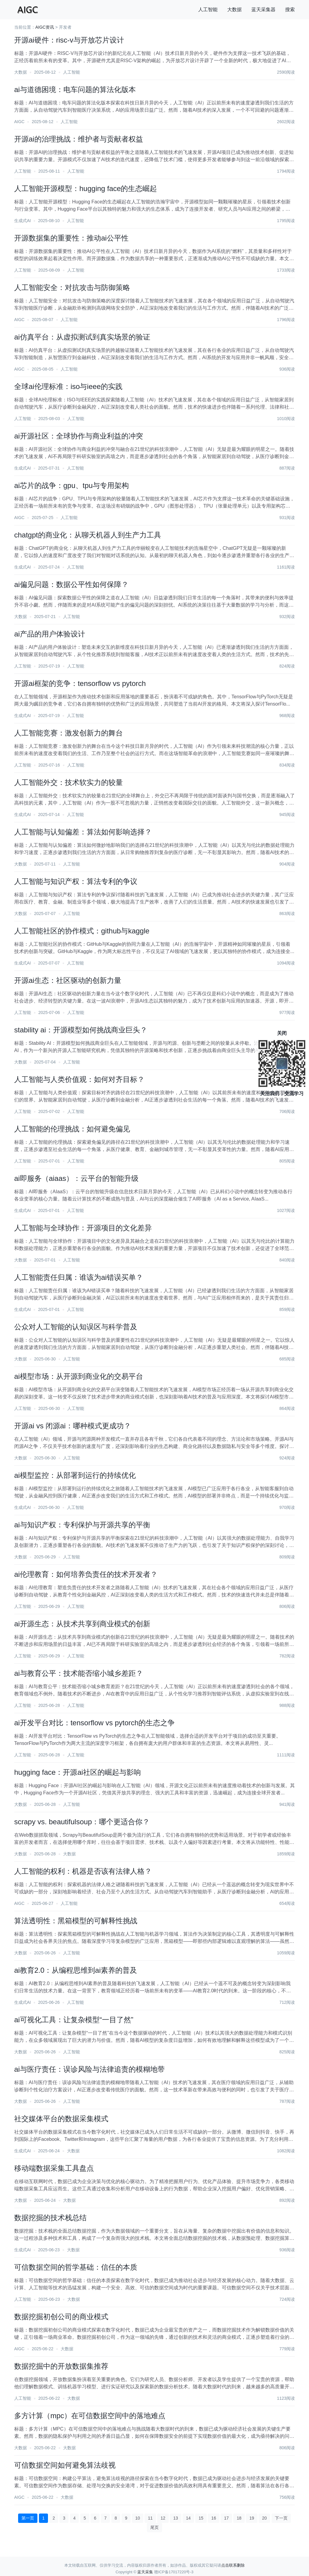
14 (188, 2518)
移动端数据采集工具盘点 (54, 2168)
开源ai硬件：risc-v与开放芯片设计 (69, 40)
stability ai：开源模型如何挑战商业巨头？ (80, 1030)
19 (251, 2518)
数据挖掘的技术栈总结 (50, 2218)
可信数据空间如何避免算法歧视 (65, 2465)
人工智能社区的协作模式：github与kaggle (81, 931)
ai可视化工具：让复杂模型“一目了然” (73, 2020)
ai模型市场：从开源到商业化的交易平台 (78, 1376)
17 (226, 2518)
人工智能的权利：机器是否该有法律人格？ (83, 1871)
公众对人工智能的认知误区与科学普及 (75, 1327)
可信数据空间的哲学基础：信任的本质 (75, 2267)
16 (213, 2518)
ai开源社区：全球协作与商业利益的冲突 (78, 436)
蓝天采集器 (263, 9)
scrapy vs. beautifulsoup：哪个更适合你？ (82, 1822)
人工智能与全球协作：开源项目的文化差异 (83, 1228)
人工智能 (208, 9)
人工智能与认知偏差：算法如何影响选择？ (83, 832)
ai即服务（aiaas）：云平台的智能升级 (76, 1178)
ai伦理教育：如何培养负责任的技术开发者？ (86, 1574)
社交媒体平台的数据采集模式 (61, 2119)
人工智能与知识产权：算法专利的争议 (75, 881)
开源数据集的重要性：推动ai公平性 (71, 238)
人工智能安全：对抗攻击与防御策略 (72, 287)
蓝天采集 (145, 2572)
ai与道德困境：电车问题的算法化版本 (75, 89)
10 (137, 2518)
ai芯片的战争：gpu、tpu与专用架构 (71, 485)
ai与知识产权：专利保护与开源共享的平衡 (82, 1525)
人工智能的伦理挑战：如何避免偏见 (72, 1129)
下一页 (281, 2518)
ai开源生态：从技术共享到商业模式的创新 (82, 1624)
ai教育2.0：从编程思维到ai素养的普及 (75, 1970)
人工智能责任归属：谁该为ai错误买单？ (78, 1277)
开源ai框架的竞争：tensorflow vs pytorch (80, 683)
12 (163, 2518)
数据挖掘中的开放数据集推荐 (61, 2366)
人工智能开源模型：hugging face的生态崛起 (85, 188)
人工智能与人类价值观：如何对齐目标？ (79, 1079)
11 (150, 2518)
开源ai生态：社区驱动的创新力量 (67, 980)
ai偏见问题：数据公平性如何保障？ (71, 584)
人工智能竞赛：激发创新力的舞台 (68, 733)
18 (239, 2518)
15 (201, 2518)
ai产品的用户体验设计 (49, 634)
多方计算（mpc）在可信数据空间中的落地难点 (89, 2416)
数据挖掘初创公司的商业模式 (61, 2317)
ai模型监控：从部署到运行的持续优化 (75, 1475)
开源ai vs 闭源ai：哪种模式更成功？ (72, 1426)
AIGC (19, 121)
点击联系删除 (233, 2565)
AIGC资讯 (44, 27)
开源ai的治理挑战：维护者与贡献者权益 (78, 139)
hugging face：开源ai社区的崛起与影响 (77, 1772)
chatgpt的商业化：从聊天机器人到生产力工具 (87, 535)
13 (175, 2518)
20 (264, 2518)
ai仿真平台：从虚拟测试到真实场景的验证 (82, 337)
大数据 (234, 9)
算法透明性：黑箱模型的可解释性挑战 (75, 1921)
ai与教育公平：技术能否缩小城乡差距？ (78, 1673)
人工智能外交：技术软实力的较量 (68, 782)
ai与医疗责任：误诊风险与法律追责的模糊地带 (89, 2069)
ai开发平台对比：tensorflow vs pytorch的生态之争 (94, 1723)
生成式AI (22, 220)
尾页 (154, 2527)
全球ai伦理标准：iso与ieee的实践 (68, 386)
